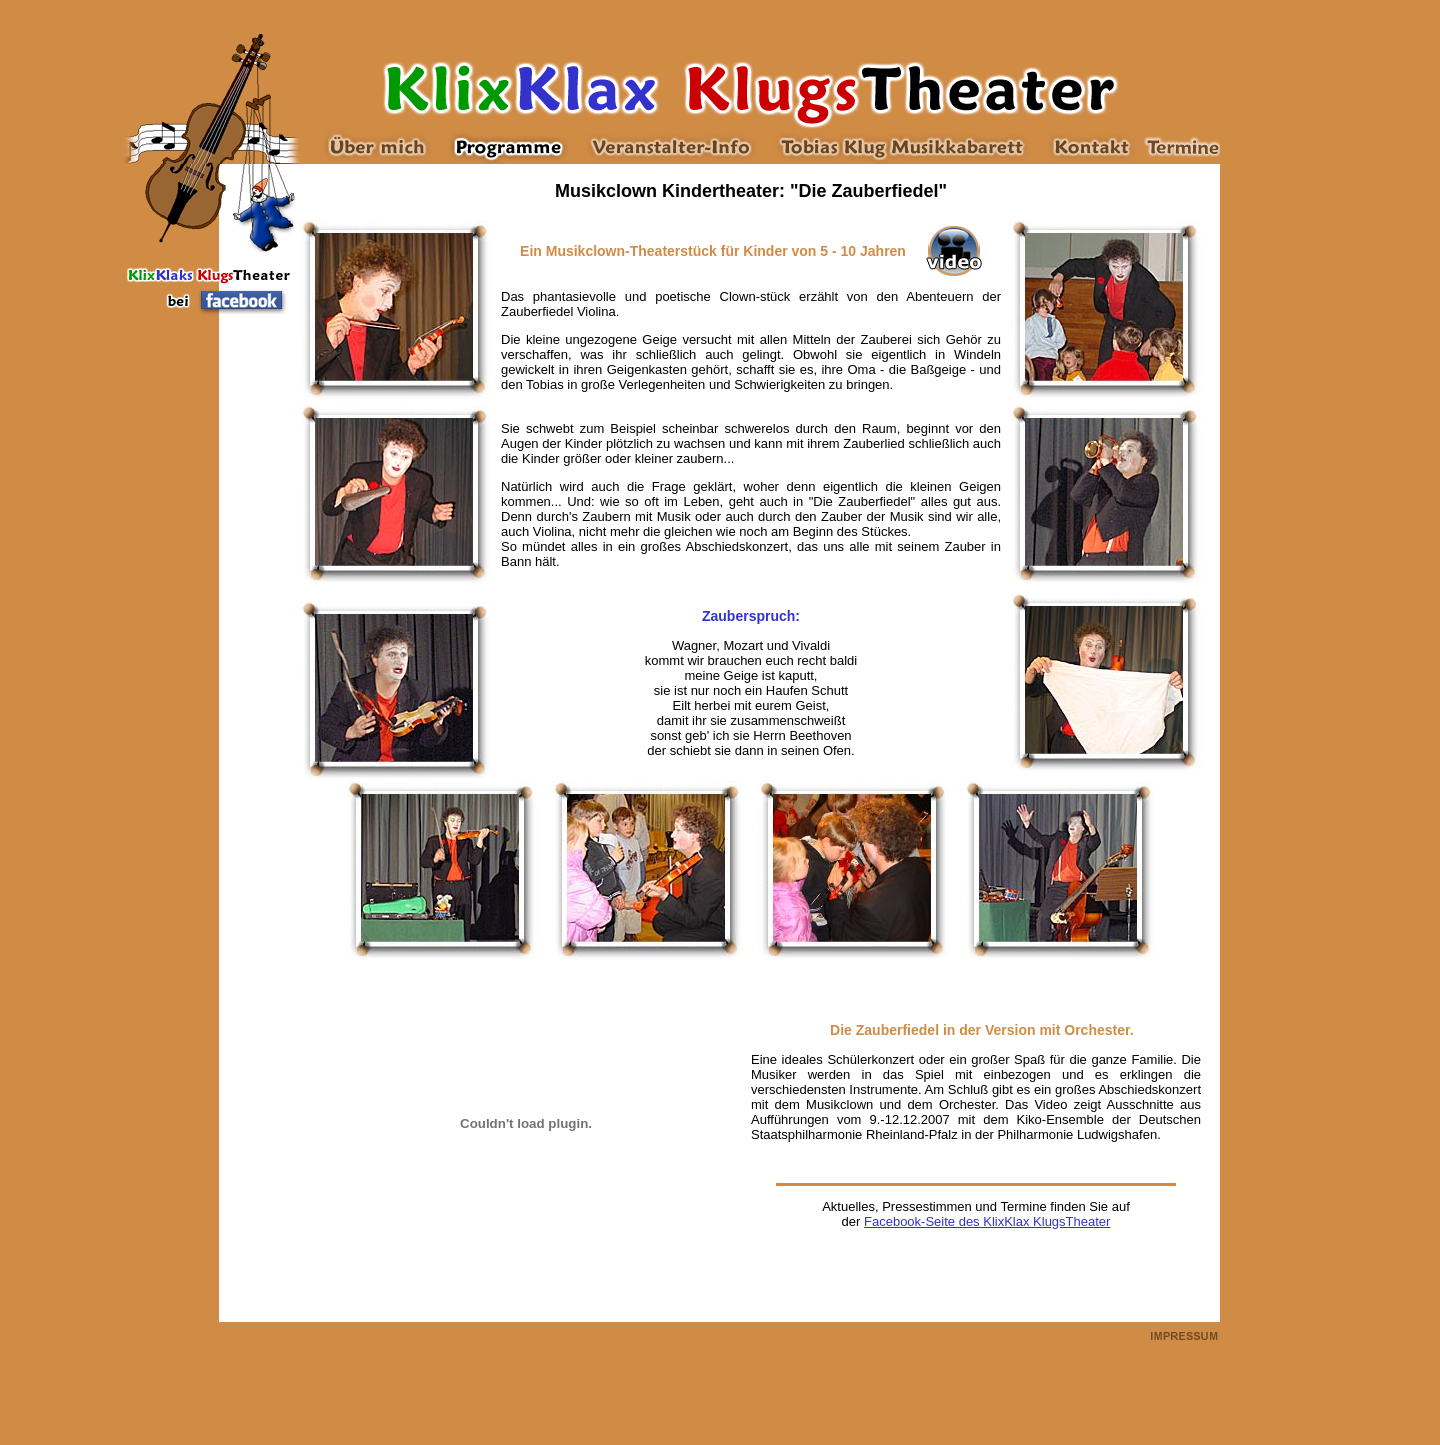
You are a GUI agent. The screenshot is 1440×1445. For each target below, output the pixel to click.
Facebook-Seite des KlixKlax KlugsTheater (987, 1221)
